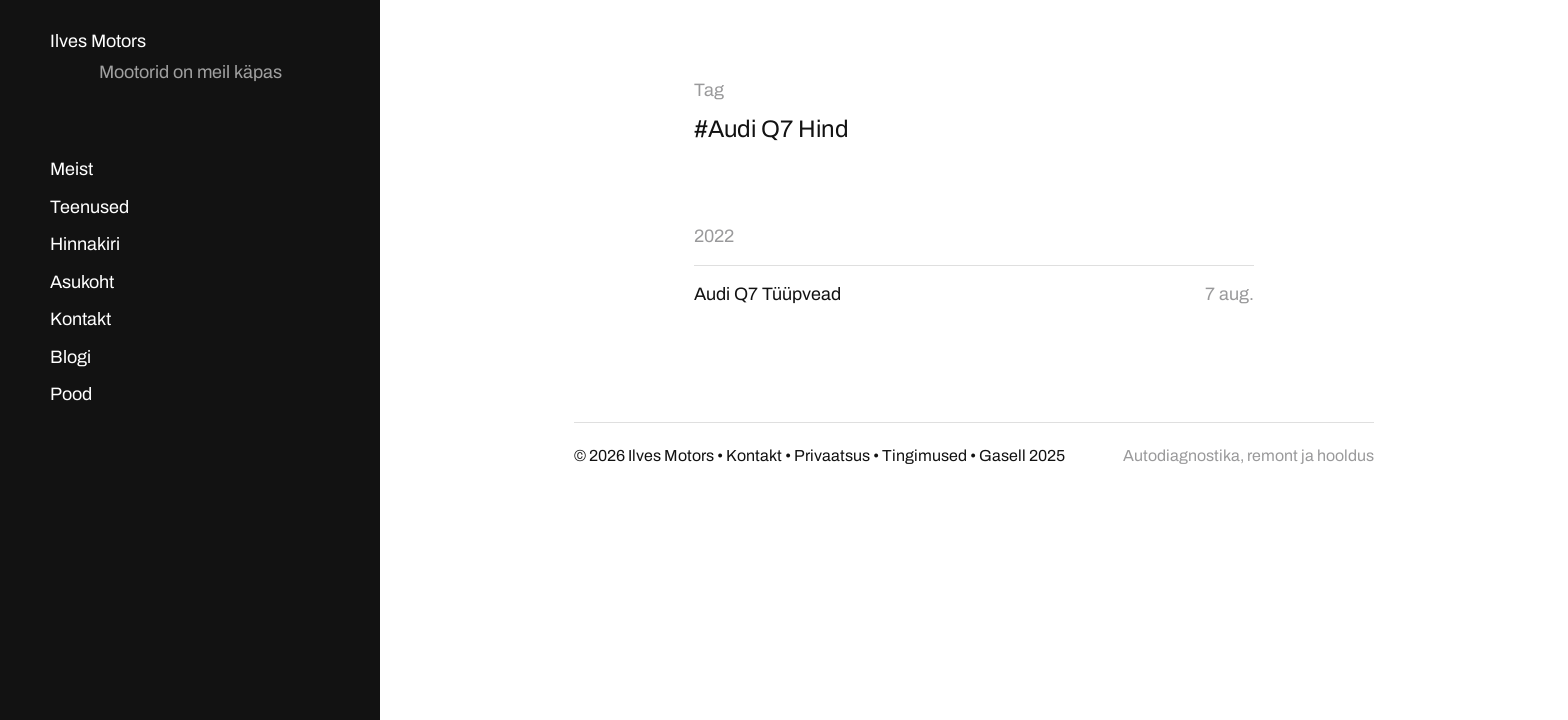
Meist (71, 169)
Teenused (89, 207)
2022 (714, 236)
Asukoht (82, 282)
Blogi (70, 357)
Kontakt (80, 319)
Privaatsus (832, 455)
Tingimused (924, 455)
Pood (71, 394)
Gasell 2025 (1022, 455)
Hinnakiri (85, 244)
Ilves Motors (98, 41)
